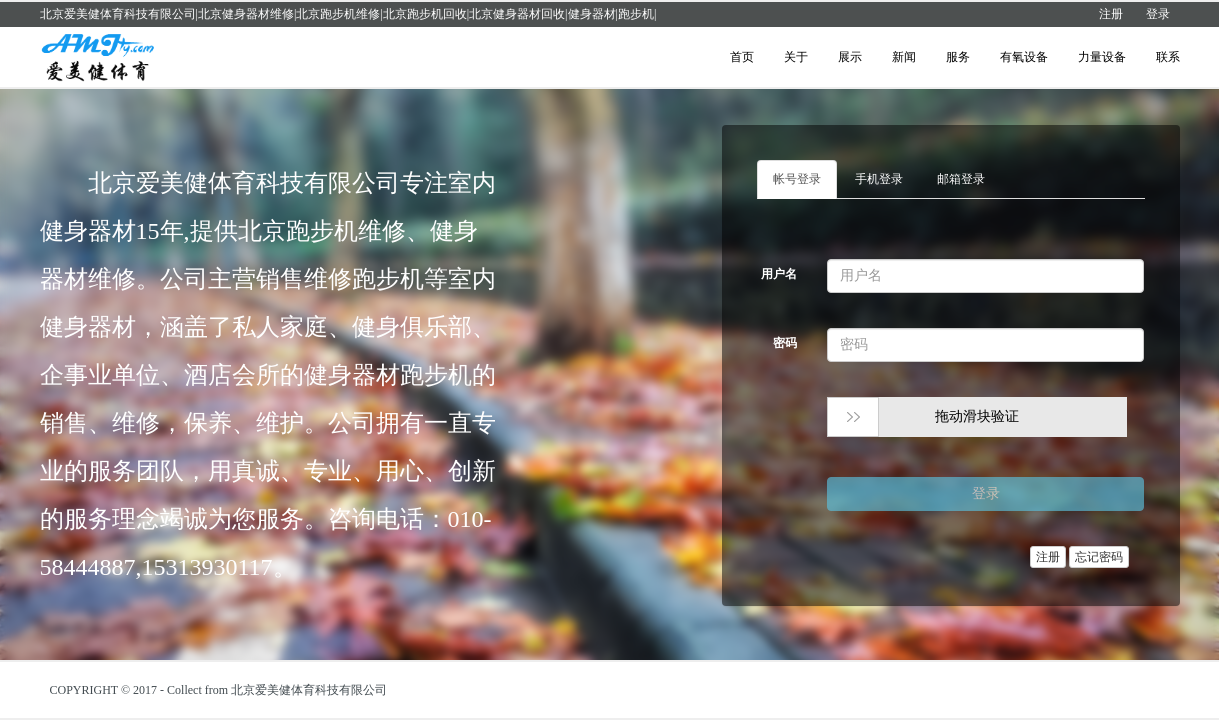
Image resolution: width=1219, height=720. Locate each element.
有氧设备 (1024, 57)
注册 (1111, 14)
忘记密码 (1099, 557)
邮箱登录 (961, 179)
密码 (785, 343)
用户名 (779, 274)
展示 (850, 57)
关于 (796, 57)
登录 (1158, 14)
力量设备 (1102, 57)
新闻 (904, 57)
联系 (1168, 57)
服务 (958, 57)
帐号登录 (797, 179)
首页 (742, 57)
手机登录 (879, 179)
